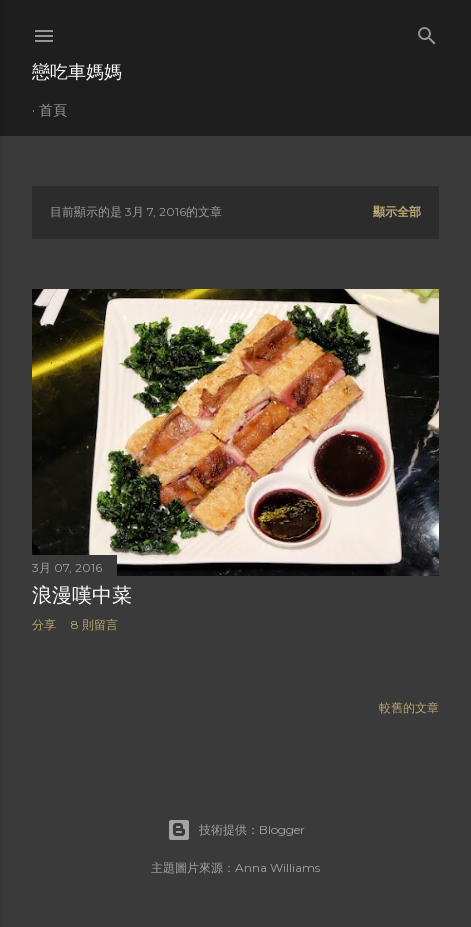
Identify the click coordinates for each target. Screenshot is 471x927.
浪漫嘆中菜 (82, 595)
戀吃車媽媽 (77, 71)
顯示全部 (397, 211)
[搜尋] (427, 31)
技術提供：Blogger (236, 830)
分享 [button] (44, 624)
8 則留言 (94, 624)
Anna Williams (277, 867)
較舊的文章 (409, 707)
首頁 (53, 110)
